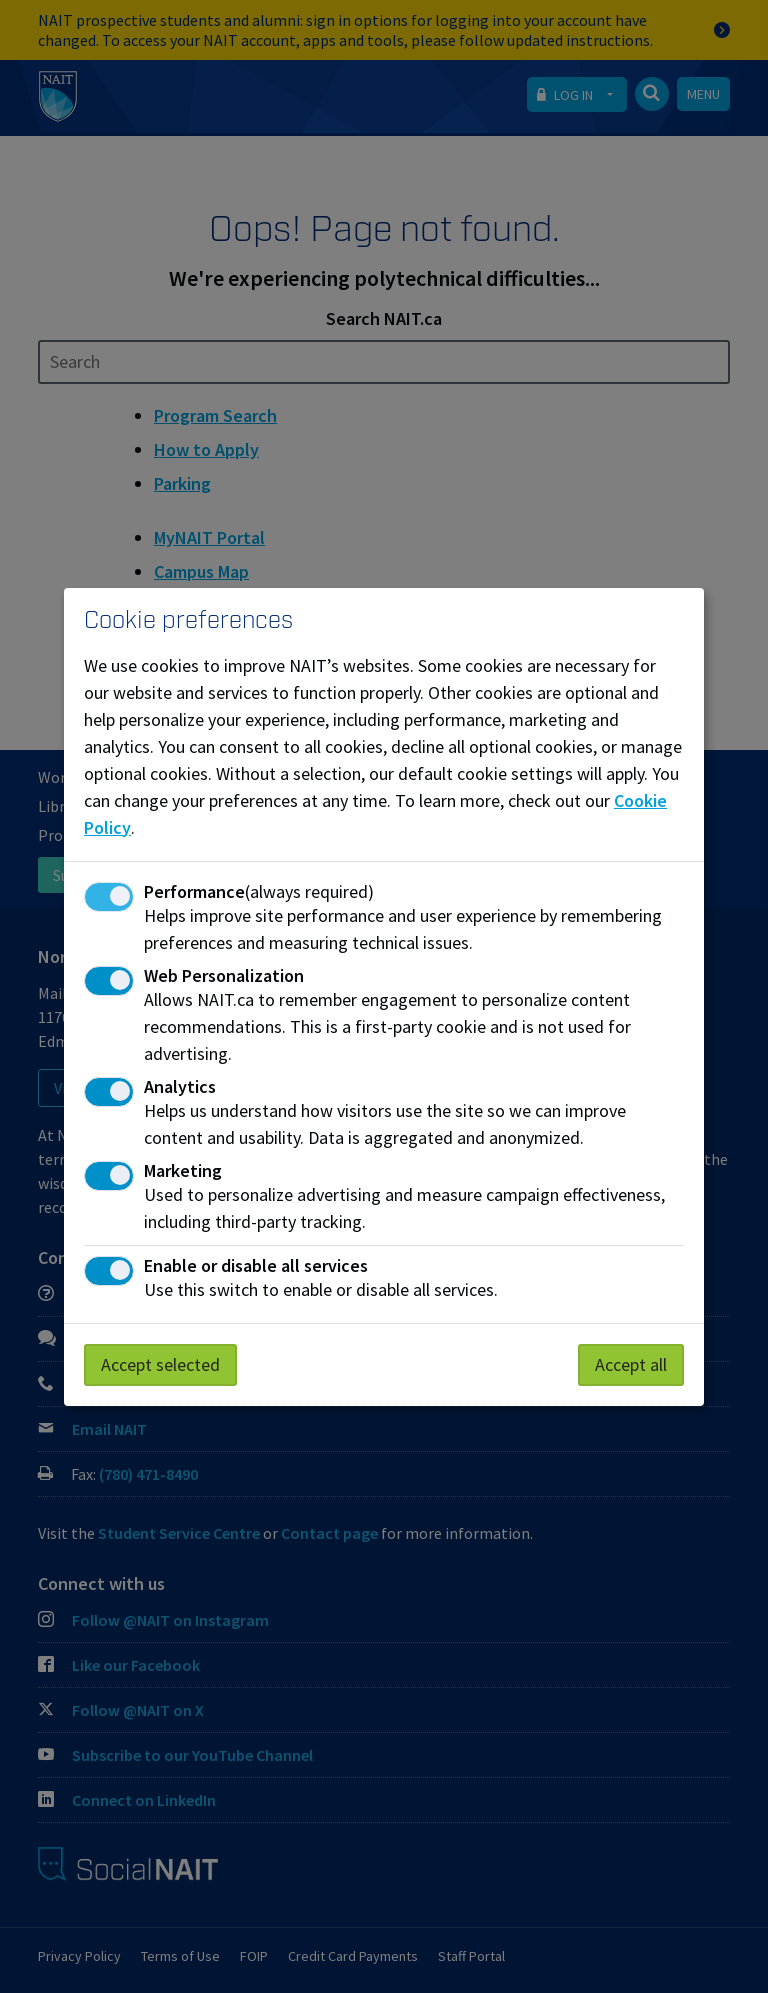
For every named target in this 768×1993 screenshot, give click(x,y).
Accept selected (160, 1364)
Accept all (631, 1364)
